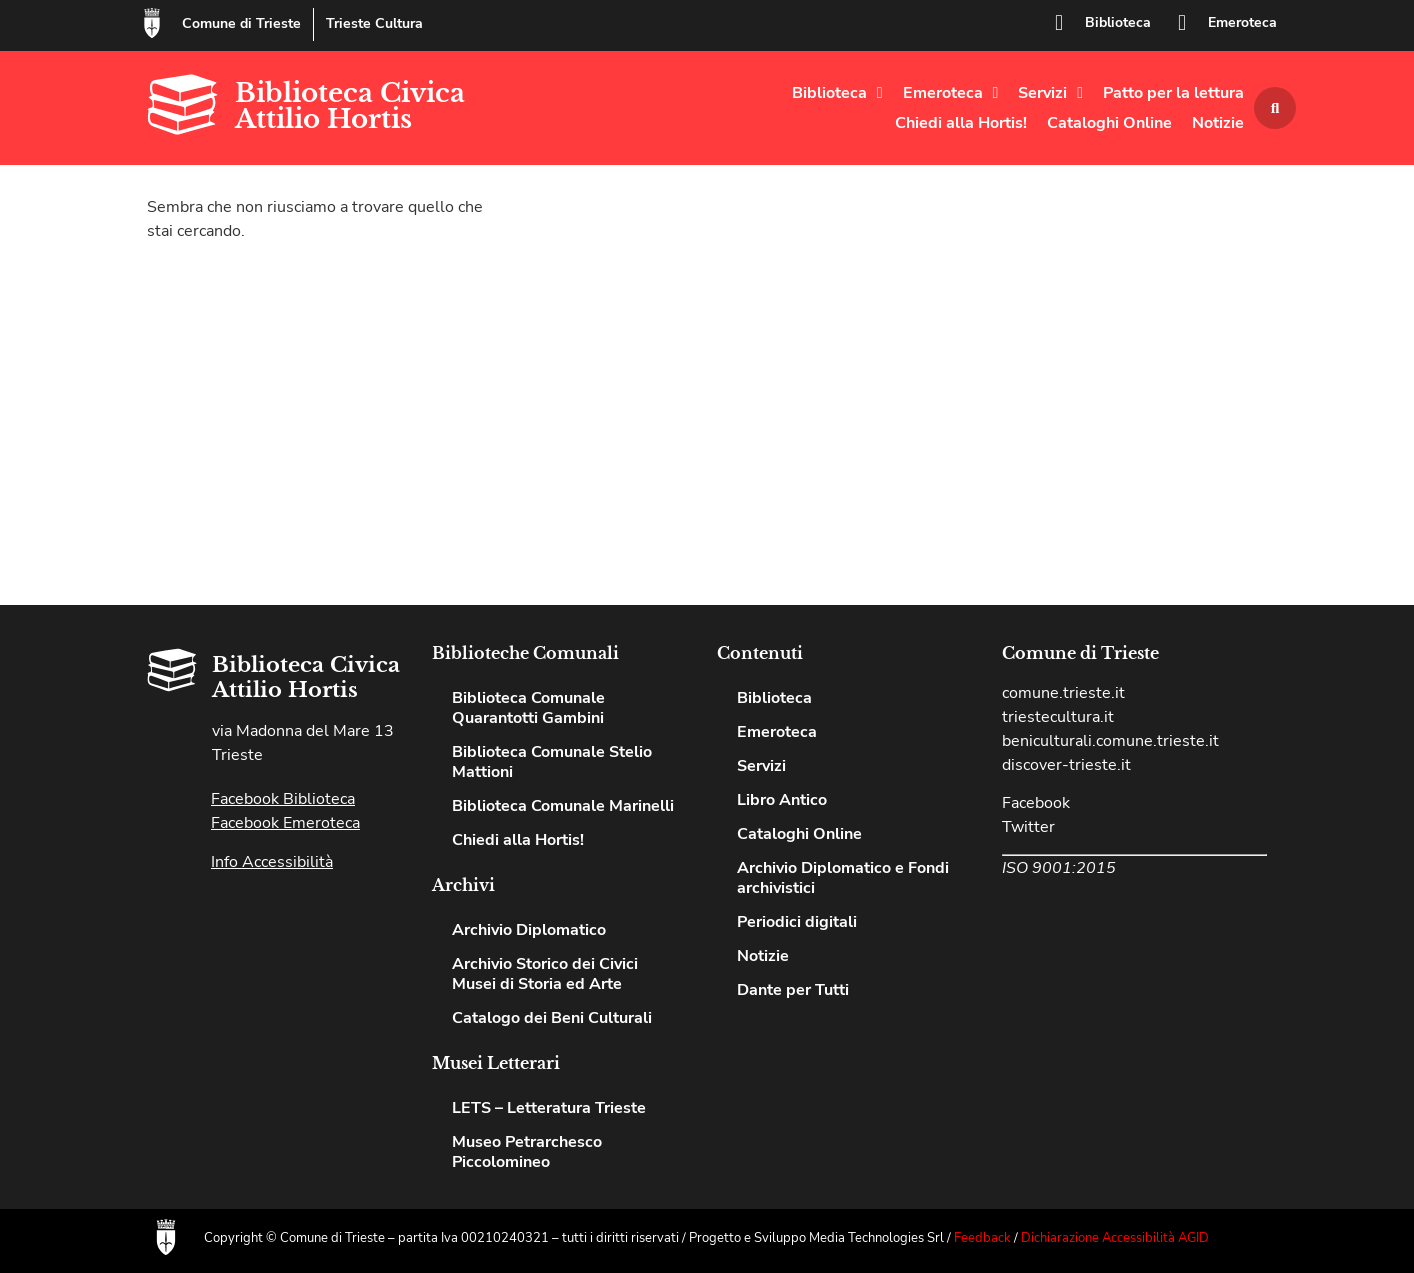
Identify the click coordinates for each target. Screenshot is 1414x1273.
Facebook (1036, 803)
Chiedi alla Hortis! (961, 123)
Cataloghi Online (1109, 123)
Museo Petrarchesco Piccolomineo (527, 1152)
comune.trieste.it (1063, 693)
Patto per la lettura (1173, 93)
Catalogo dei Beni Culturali (552, 1018)
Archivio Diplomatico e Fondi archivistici (843, 878)
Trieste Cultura (374, 23)
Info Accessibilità (272, 862)
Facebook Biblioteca (283, 799)
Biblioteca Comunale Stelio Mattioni (552, 762)
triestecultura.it (1058, 717)
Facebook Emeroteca (285, 823)
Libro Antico (782, 800)
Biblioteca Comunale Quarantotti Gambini (528, 708)
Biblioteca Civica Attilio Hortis (350, 106)
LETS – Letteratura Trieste (549, 1108)
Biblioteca (1118, 22)
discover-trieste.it (1066, 765)
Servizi (1050, 93)
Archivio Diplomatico (529, 930)
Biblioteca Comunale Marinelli (563, 806)
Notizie (1218, 123)
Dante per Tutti (793, 990)
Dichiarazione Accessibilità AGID (1115, 1238)
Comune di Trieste (241, 23)
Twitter (1028, 827)
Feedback (982, 1238)
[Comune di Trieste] (152, 23)
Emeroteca (1242, 22)
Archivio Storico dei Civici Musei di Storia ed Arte (545, 974)
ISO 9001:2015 (1059, 868)
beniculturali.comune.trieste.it (1110, 741)
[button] (1275, 108)
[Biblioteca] (1059, 23)
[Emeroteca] (1182, 23)
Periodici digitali (797, 922)
